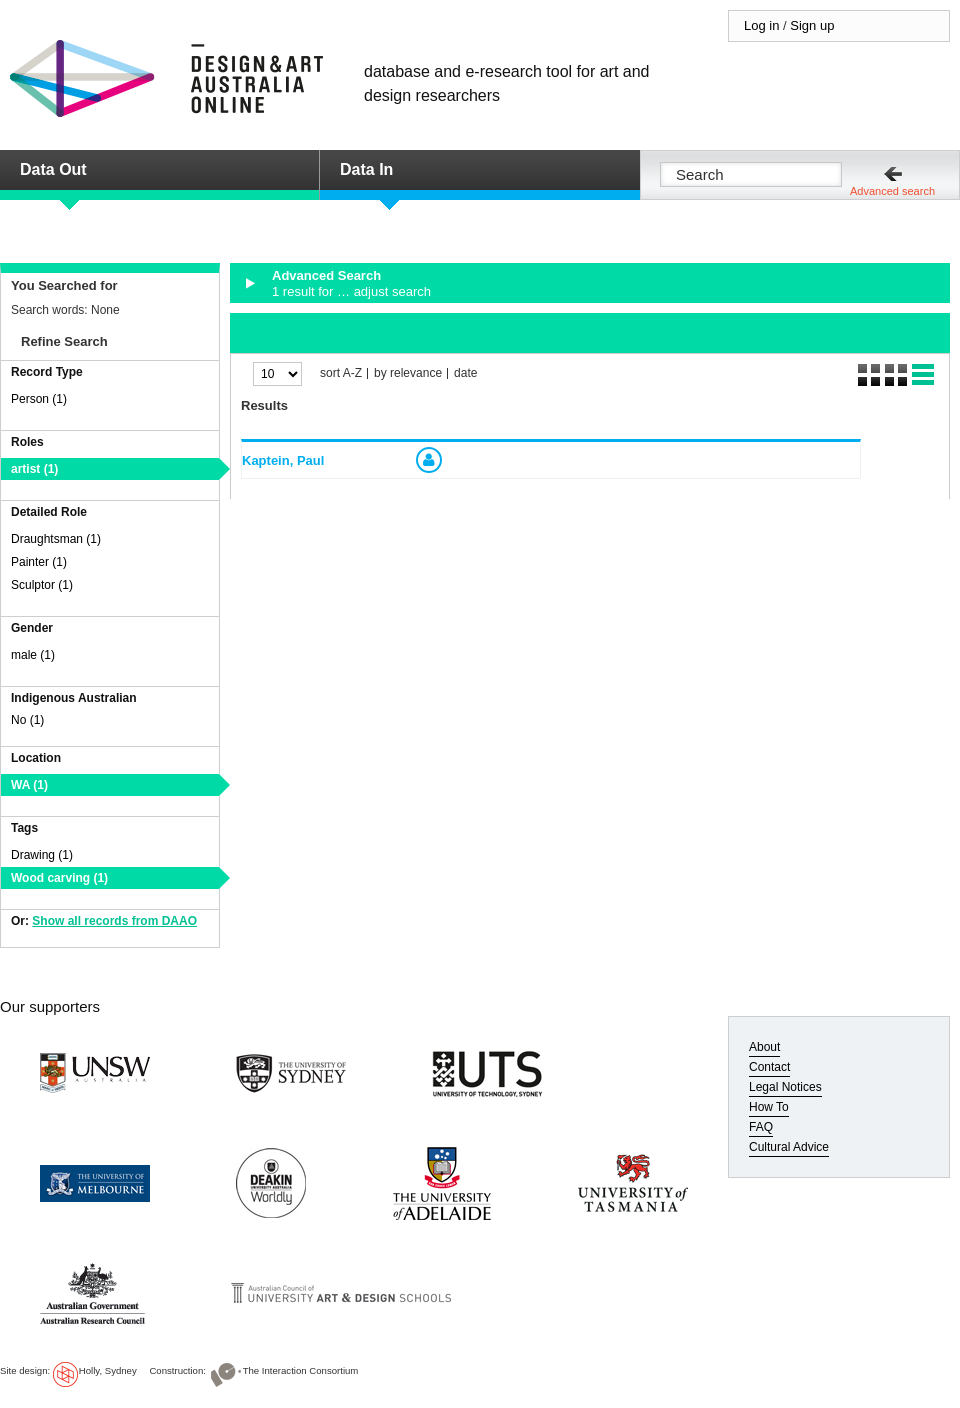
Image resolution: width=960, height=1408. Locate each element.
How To (769, 1107)
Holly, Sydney (108, 1370)
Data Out (53, 169)
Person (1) (39, 399)
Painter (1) (39, 562)
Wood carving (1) (59, 878)
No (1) (27, 720)
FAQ (761, 1127)
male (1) (33, 655)
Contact (769, 1067)
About (764, 1047)
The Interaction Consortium (301, 1370)
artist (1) (34, 469)
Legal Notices (785, 1087)
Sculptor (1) (42, 585)
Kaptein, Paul (283, 460)
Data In (366, 169)
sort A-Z (341, 373)
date (465, 373)
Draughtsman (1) (56, 539)
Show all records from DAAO (114, 921)
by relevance (408, 373)
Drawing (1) (42, 855)
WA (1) (29, 785)
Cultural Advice (789, 1147)
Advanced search (892, 191)
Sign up (812, 25)
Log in (761, 25)
